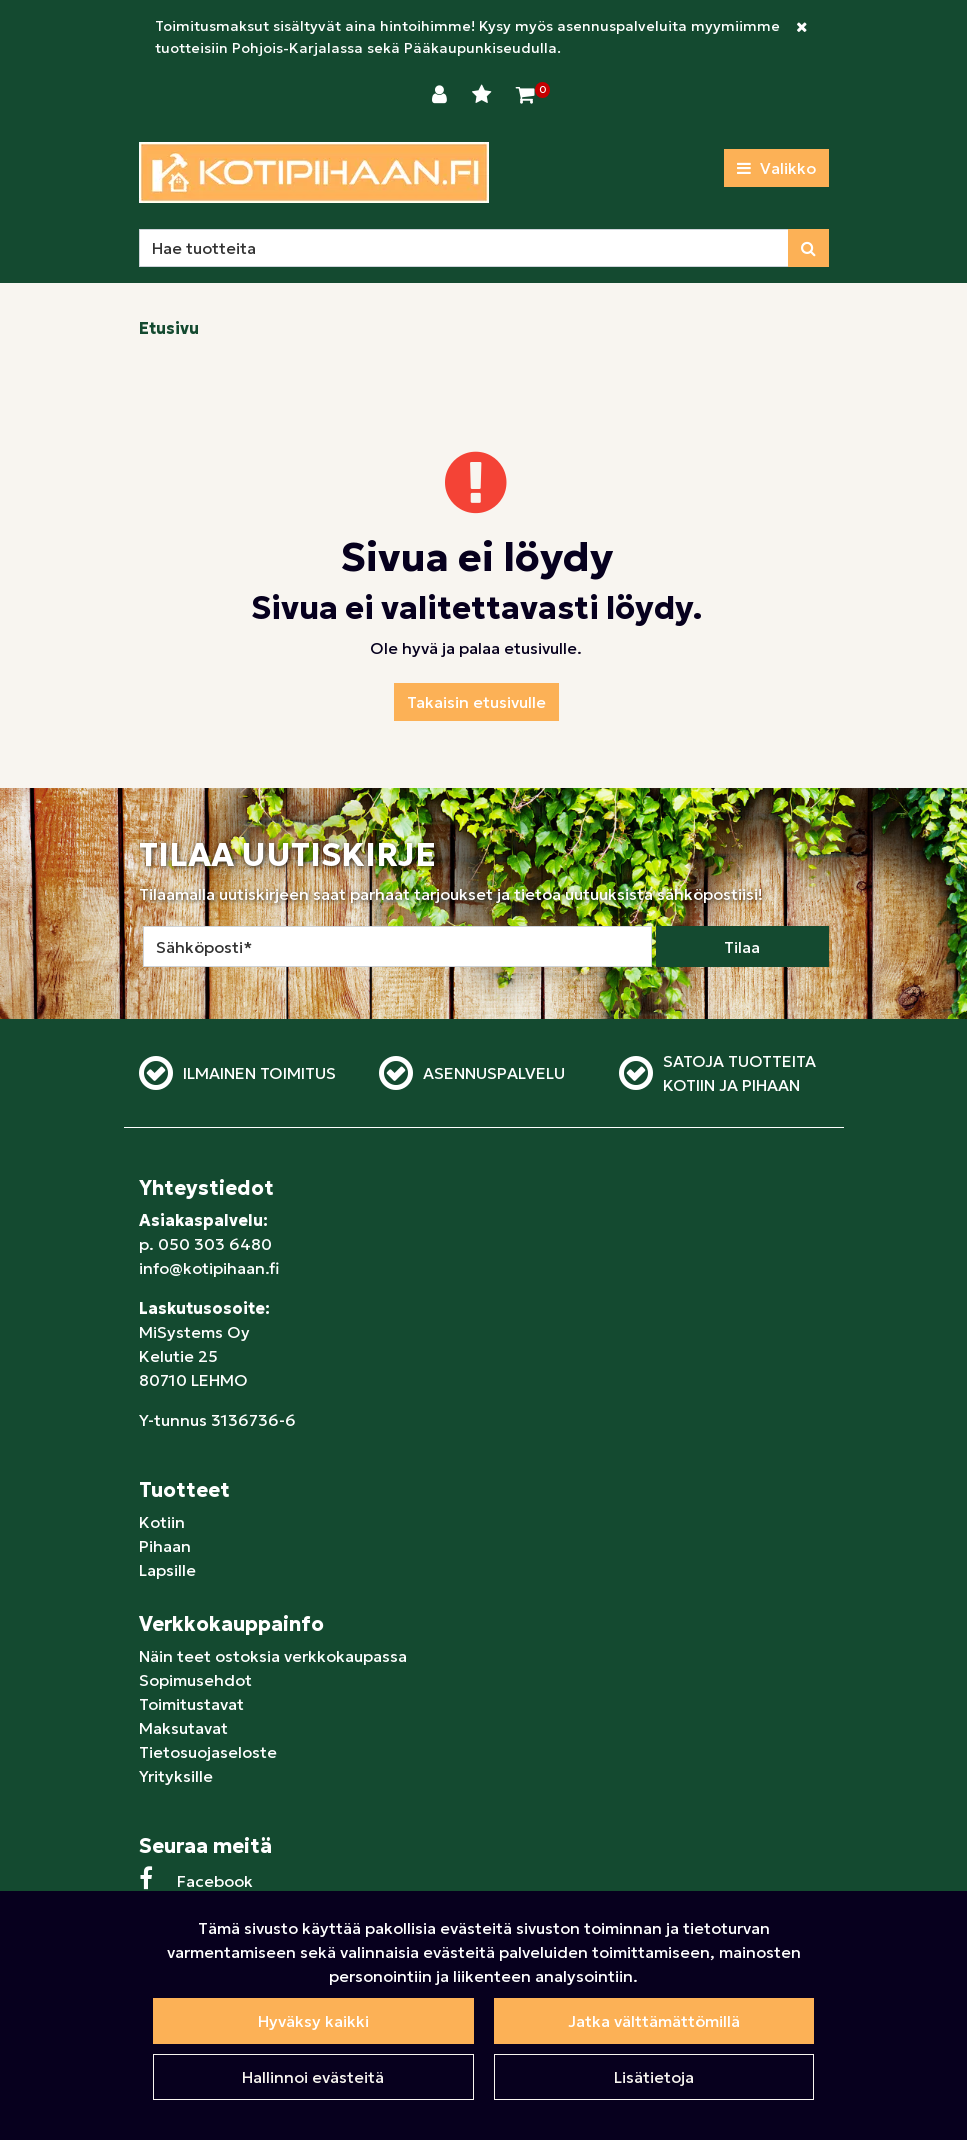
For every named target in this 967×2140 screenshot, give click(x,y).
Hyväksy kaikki (313, 2021)
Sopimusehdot (195, 1680)
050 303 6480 (215, 1244)
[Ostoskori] (525, 95)
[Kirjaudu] (442, 95)
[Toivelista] (484, 95)
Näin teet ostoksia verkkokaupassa (273, 1656)
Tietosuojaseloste (208, 1752)
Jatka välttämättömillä (654, 2021)
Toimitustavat (191, 1704)
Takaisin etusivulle (476, 702)
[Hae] (464, 248)
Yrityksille (176, 1776)
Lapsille (167, 1570)
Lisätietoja (654, 2077)
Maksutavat (183, 1728)
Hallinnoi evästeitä (313, 2077)
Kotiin (162, 1522)
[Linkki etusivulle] (314, 172)
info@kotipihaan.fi (209, 1268)
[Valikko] (776, 168)
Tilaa (742, 947)
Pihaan (165, 1546)
